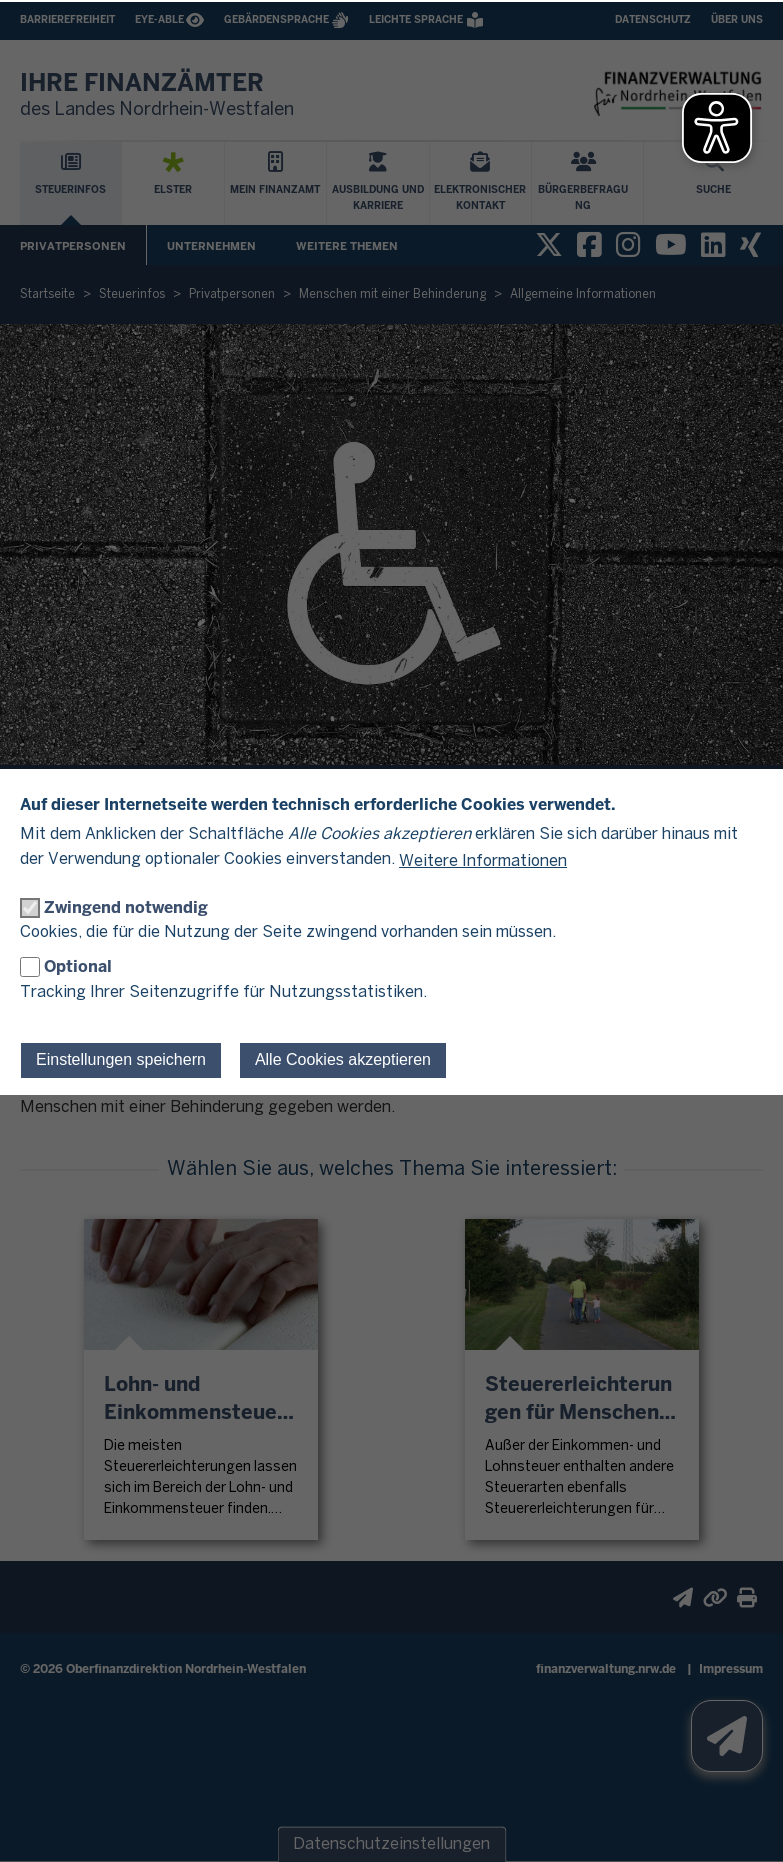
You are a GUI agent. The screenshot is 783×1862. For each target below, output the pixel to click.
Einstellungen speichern (121, 1059)
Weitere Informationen (483, 861)
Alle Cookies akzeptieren (343, 1059)
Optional (78, 966)
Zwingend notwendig (126, 907)
